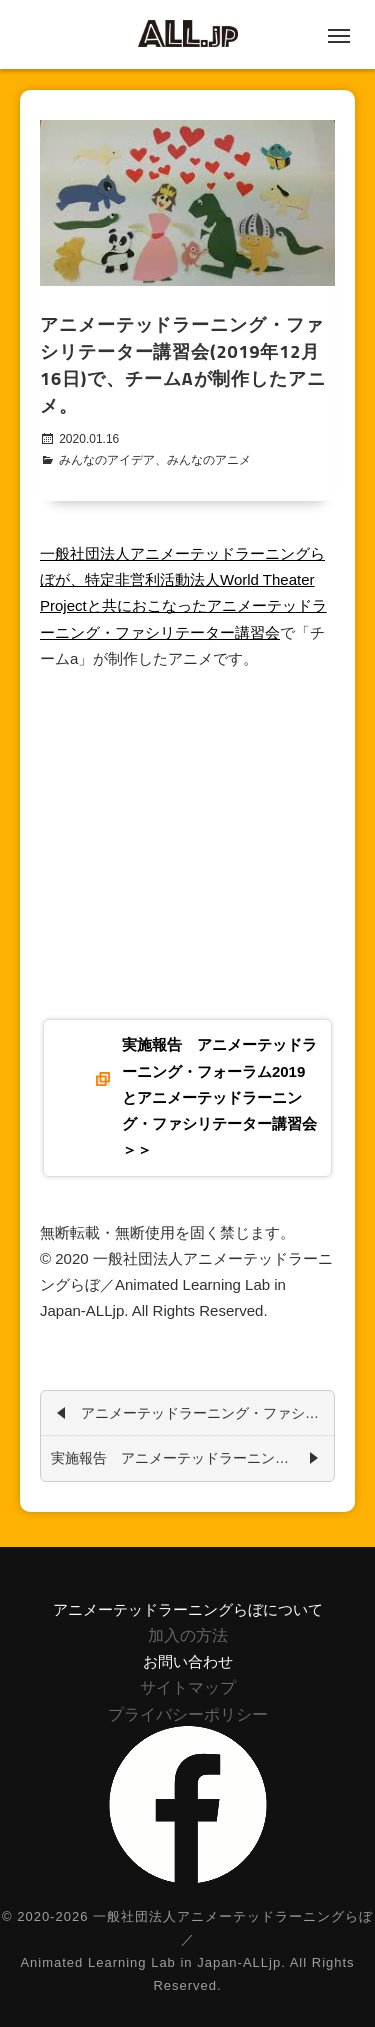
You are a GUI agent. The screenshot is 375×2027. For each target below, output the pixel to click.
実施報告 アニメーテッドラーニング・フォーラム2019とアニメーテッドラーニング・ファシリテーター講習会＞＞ (219, 1097)
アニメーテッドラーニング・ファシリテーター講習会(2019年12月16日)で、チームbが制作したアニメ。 (202, 1411)
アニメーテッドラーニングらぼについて (188, 1609)
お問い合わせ (188, 1661)
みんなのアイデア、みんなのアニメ (155, 460)
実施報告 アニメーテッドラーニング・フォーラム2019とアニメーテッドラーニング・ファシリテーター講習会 (187, 1456)
